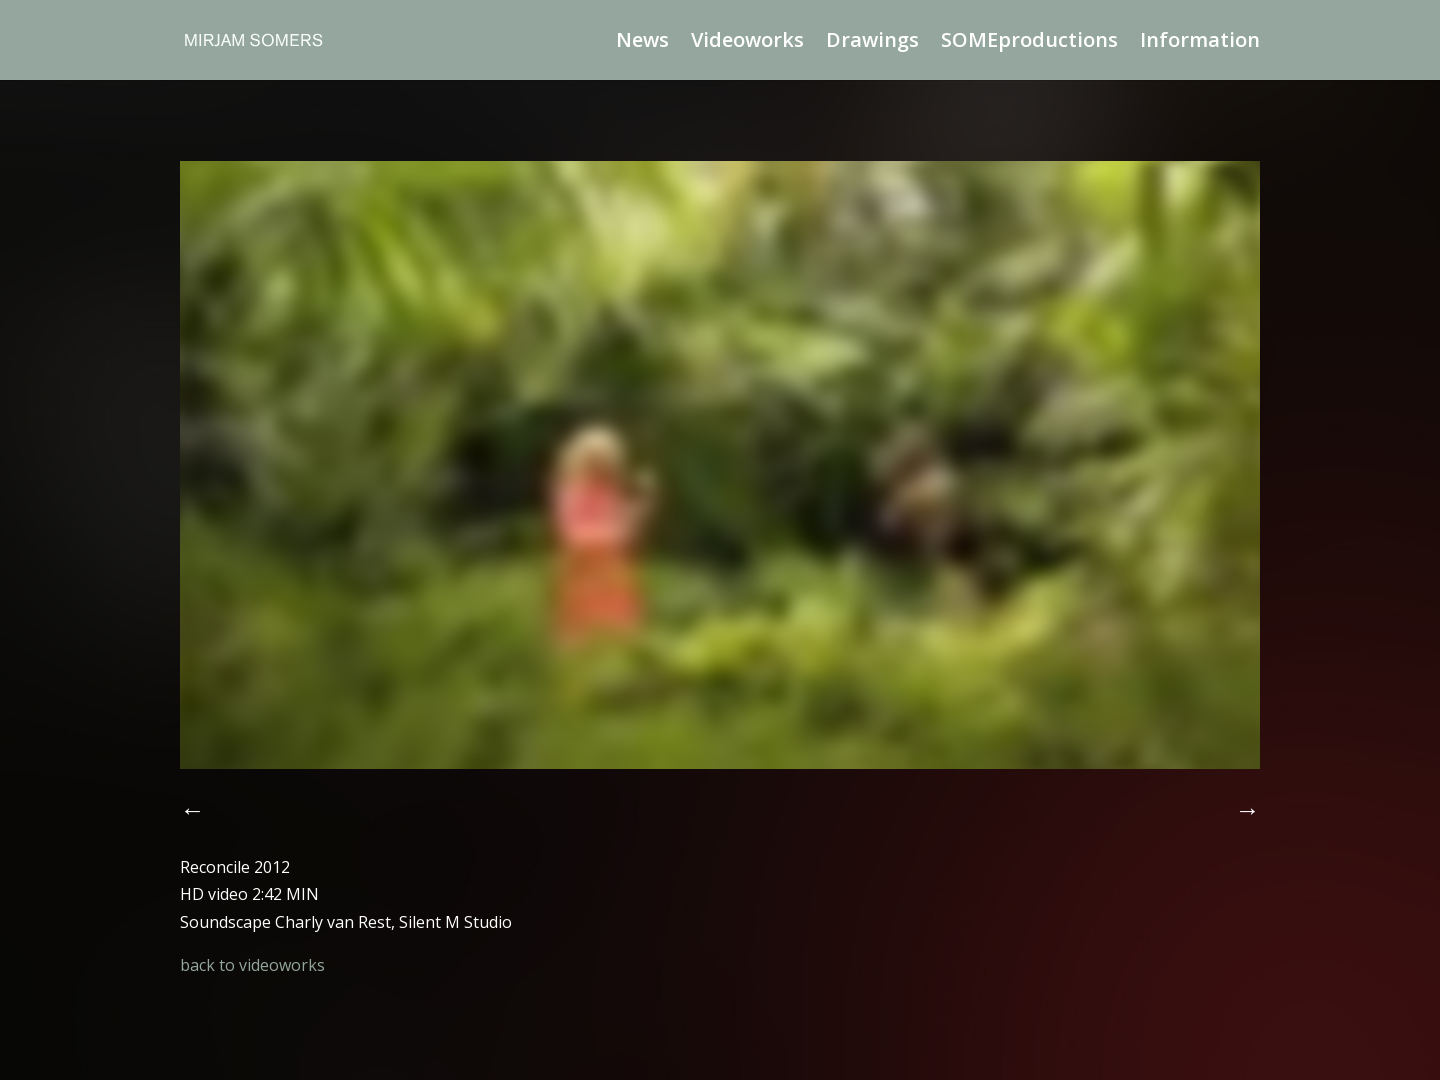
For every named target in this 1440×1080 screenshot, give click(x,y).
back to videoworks (252, 965)
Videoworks (747, 43)
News (642, 43)
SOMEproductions (1029, 43)
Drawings (872, 43)
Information (1200, 43)
